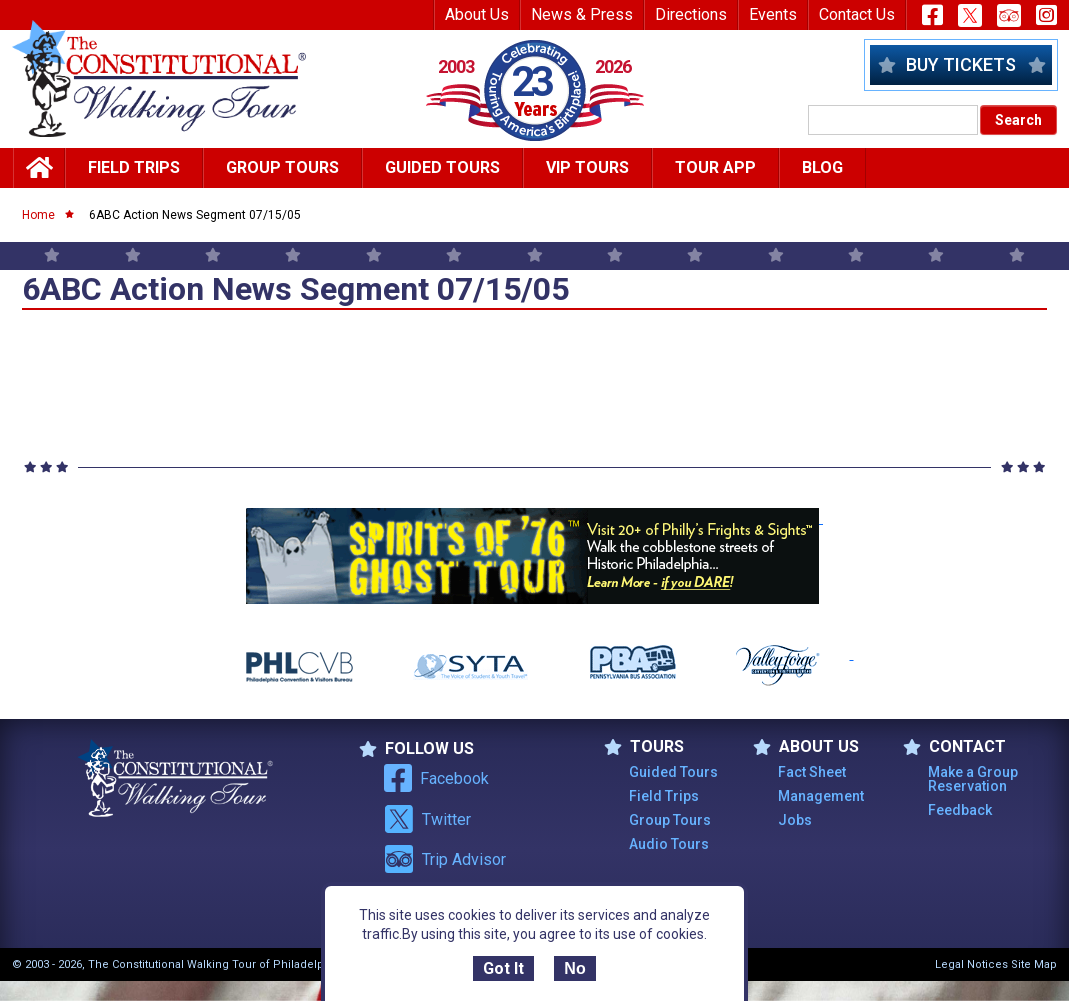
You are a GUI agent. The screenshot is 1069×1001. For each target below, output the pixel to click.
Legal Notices (971, 964)
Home (38, 215)
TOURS (644, 747)
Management (821, 796)
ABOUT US (806, 747)
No (574, 968)
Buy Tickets (961, 64)
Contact (954, 747)
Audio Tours (669, 844)
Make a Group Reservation (973, 779)
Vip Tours (587, 167)
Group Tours (282, 167)
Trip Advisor (445, 859)
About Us (477, 14)
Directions (691, 14)
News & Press (582, 14)
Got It (503, 968)
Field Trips (134, 167)
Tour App (715, 167)
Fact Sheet (812, 772)
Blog (822, 167)
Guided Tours (442, 167)
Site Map (1034, 964)
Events (773, 14)
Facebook (436, 778)
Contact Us (857, 14)
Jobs (795, 820)
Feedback (960, 810)
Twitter (427, 819)
